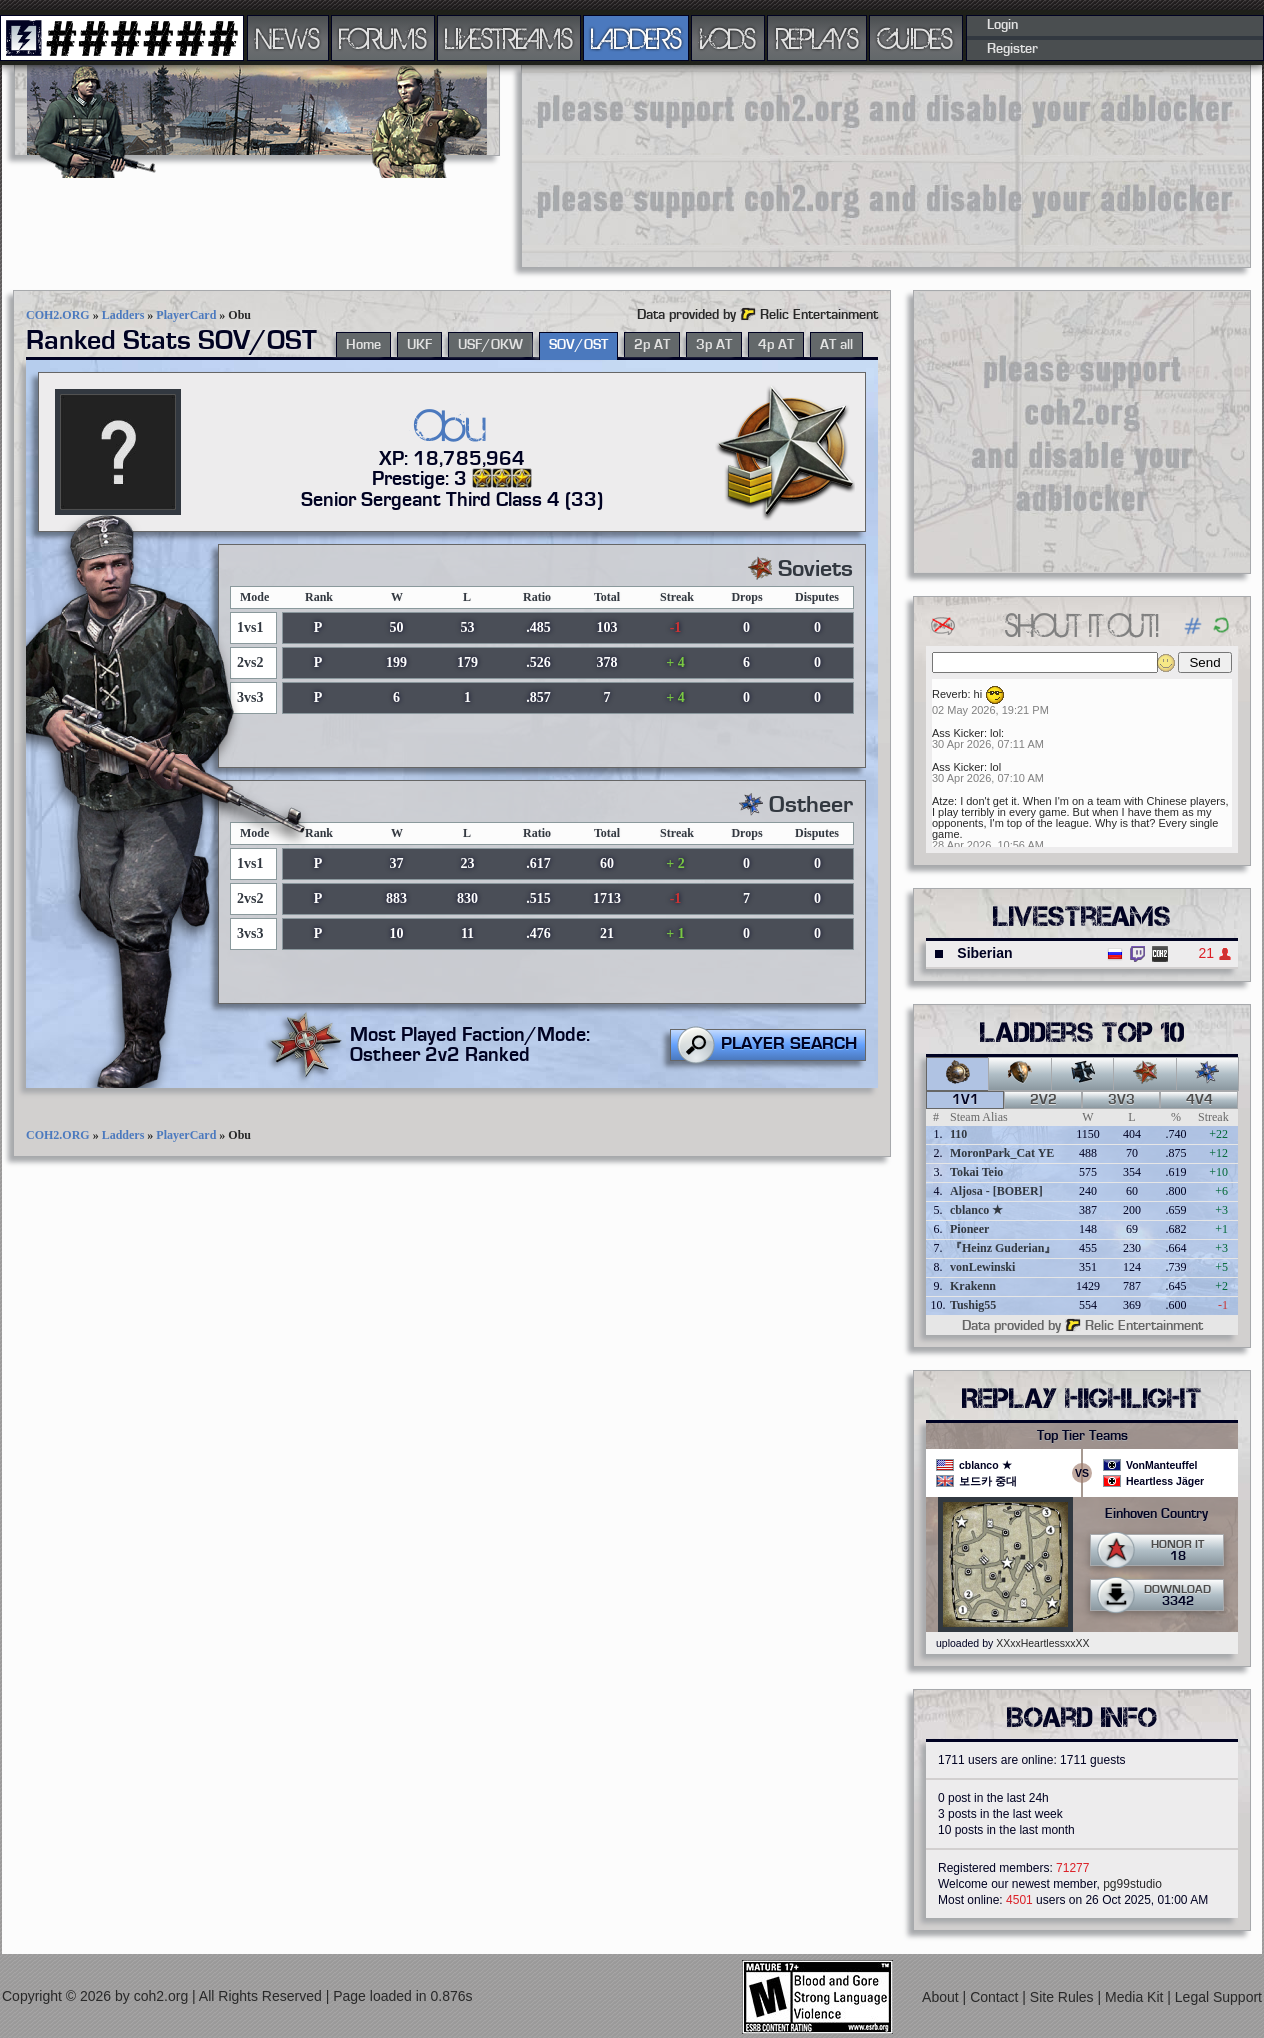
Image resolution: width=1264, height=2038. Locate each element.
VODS (728, 38)
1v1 (965, 1100)
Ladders (123, 315)
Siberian (984, 953)
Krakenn (973, 1286)
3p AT (714, 345)
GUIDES (916, 38)
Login (1002, 25)
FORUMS (383, 38)
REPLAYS (817, 38)
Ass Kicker (958, 733)
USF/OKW (490, 345)
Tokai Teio (976, 1172)
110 (958, 1134)
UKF (419, 345)
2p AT (652, 345)
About (942, 1997)
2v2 (1043, 1100)
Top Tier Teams (1082, 1436)
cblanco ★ (976, 1210)
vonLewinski (982, 1267)
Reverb (949, 694)
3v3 (1121, 1100)
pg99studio (1132, 1884)
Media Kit (1136, 1997)
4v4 (1199, 1100)
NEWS (288, 38)
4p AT (776, 345)
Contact (996, 1997)
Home (363, 345)
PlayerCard (186, 315)
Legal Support (1218, 1997)
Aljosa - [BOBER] (996, 1191)
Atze (943, 801)
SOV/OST (578, 345)
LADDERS (636, 38)
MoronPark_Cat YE (1002, 1153)
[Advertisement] (646, 165)
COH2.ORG (58, 315)
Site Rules (1064, 1997)
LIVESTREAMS (509, 38)
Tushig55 (973, 1305)
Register (1012, 49)
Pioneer (969, 1229)
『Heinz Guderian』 (1003, 1248)
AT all (836, 345)
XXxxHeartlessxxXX (1042, 1643)
